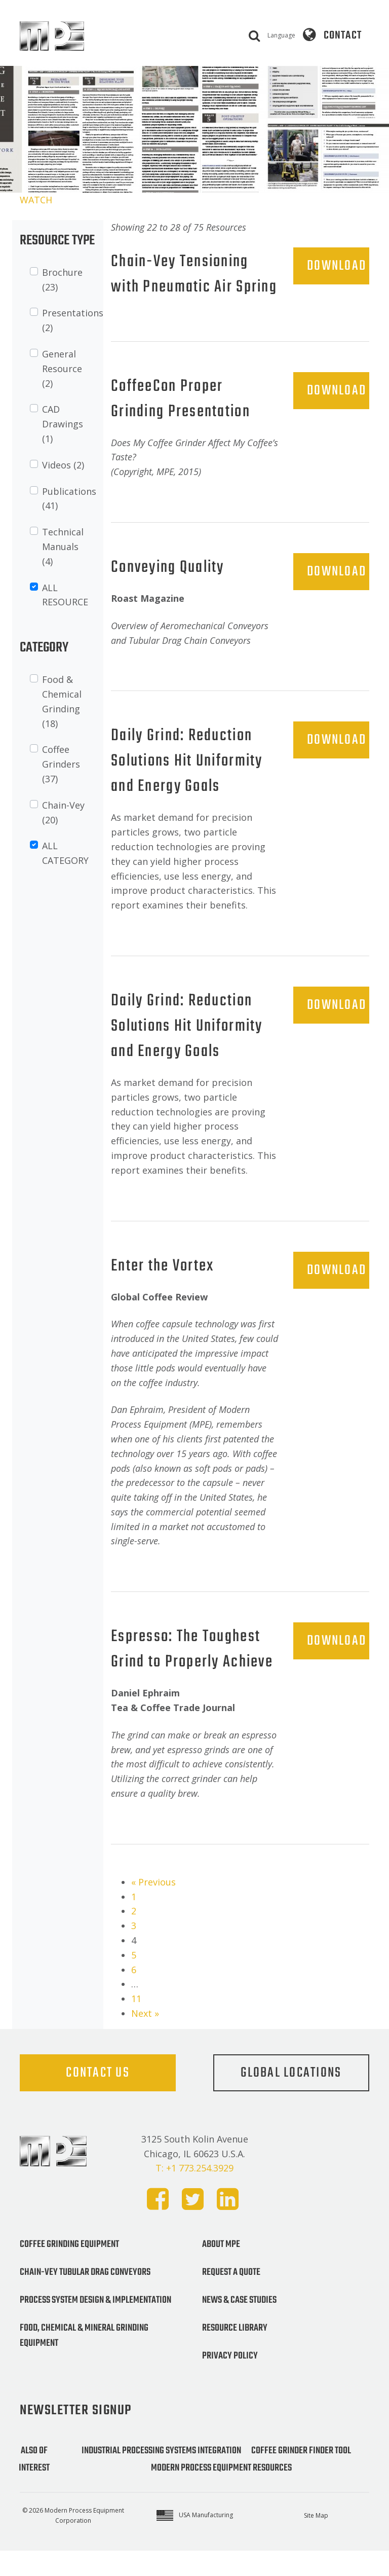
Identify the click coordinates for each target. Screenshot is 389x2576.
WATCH (36, 200)
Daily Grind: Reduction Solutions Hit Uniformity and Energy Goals (188, 786)
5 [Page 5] (133, 1980)
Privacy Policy (230, 2381)
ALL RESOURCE (65, 595)
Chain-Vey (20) (63, 812)
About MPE (221, 2269)
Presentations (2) (72, 320)
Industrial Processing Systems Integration (161, 2476)
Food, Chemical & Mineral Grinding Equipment (84, 2361)
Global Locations (291, 2098)
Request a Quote (231, 2297)
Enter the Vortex (163, 1291)
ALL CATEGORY (65, 853)
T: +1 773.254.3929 (194, 2193)
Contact (343, 35)
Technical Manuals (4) (63, 546)
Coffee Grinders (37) (61, 764)
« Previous (153, 1907)
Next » (145, 2039)
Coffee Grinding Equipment (69, 2269)
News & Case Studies (239, 2325)
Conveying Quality (168, 593)
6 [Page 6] (133, 1995)
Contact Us (98, 2098)
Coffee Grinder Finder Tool (301, 2476)
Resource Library (234, 2353)
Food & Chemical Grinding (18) (62, 701)
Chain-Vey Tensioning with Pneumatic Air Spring (181, 287)
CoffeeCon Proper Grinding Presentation (182, 424)
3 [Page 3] (133, 1951)
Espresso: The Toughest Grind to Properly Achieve (193, 1674)
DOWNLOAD (336, 266)
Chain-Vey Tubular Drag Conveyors (85, 2297)
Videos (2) (63, 465)
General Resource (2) (62, 368)
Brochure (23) (62, 279)
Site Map (316, 2540)
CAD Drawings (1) (62, 424)
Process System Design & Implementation (95, 2325)
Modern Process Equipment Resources (221, 2493)
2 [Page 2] (133, 1936)
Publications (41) (69, 498)
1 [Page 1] (133, 1922)
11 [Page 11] (136, 2024)
